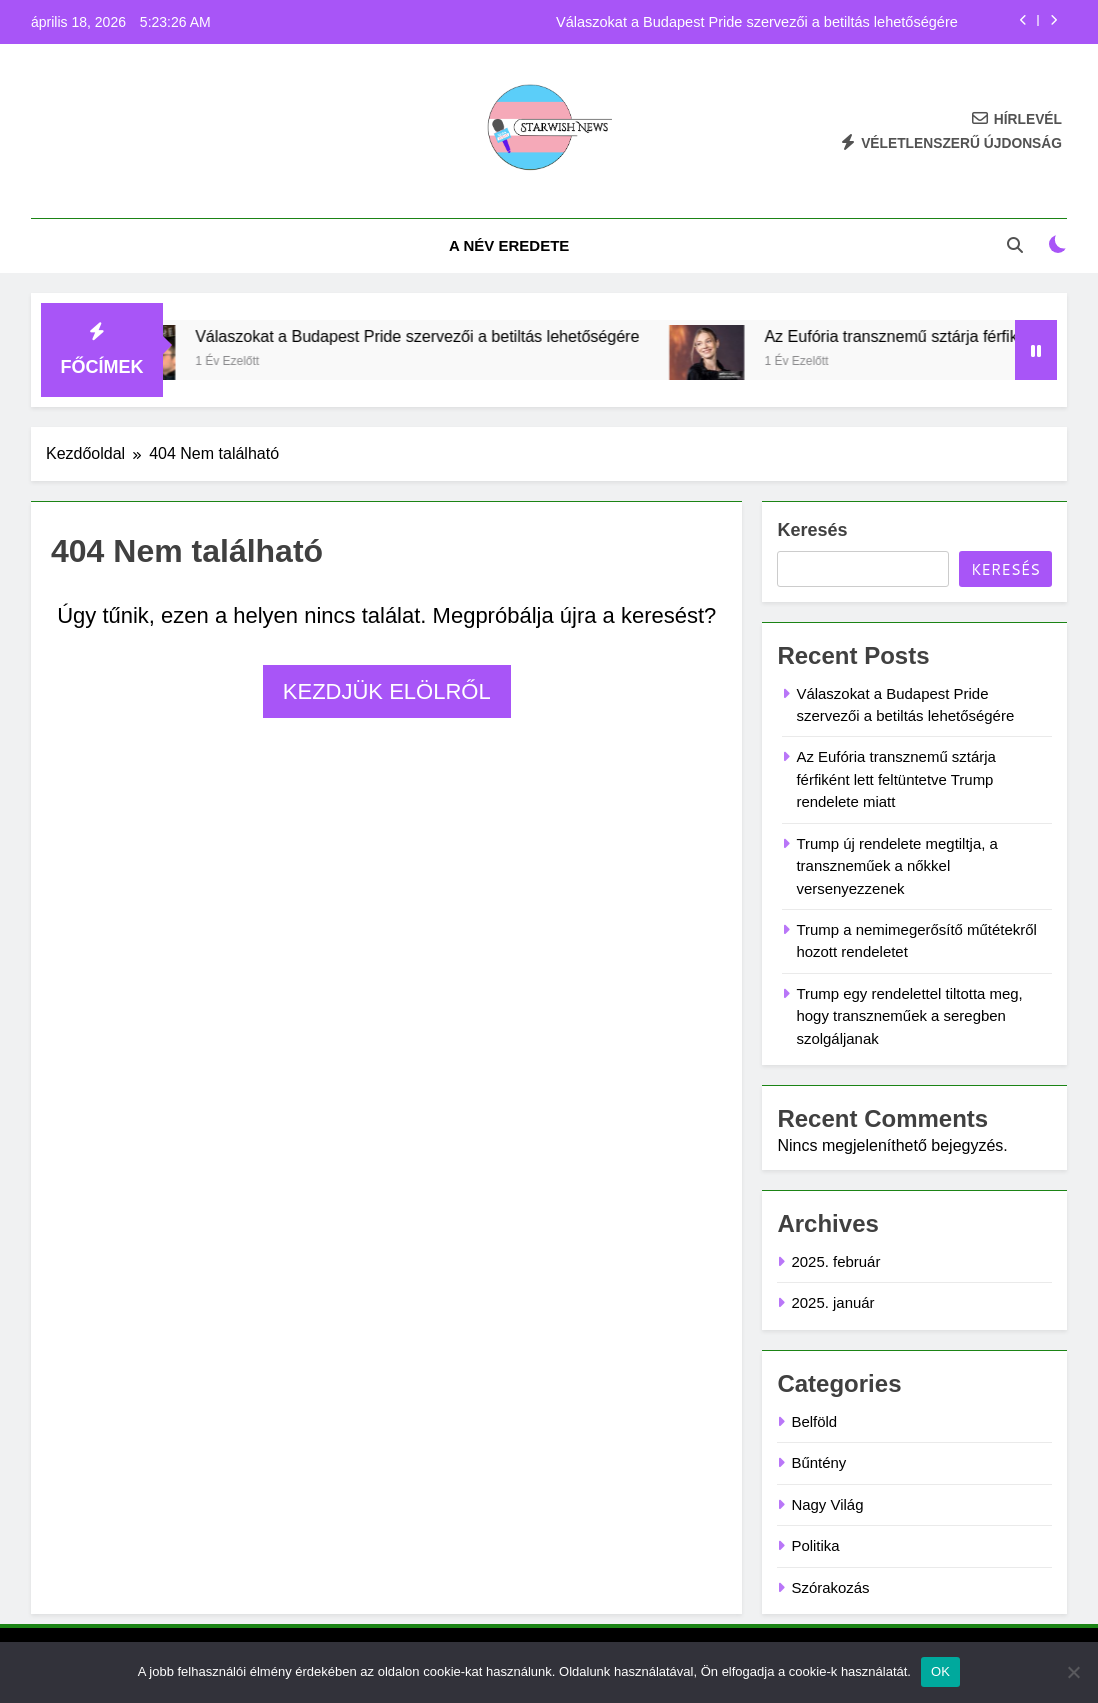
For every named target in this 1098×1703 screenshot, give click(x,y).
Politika (815, 1545)
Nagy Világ (827, 1504)
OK (940, 1671)
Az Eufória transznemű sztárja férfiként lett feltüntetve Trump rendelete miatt (895, 779)
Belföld (814, 1421)
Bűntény (818, 1462)
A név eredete (509, 245)
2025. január (832, 1302)
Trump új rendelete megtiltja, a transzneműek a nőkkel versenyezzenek (896, 866)
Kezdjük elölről (387, 691)
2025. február (835, 1261)
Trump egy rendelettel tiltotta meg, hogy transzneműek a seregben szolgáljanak (909, 1016)
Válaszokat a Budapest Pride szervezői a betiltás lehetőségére (757, 22)
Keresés (812, 530)
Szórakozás (830, 1587)
